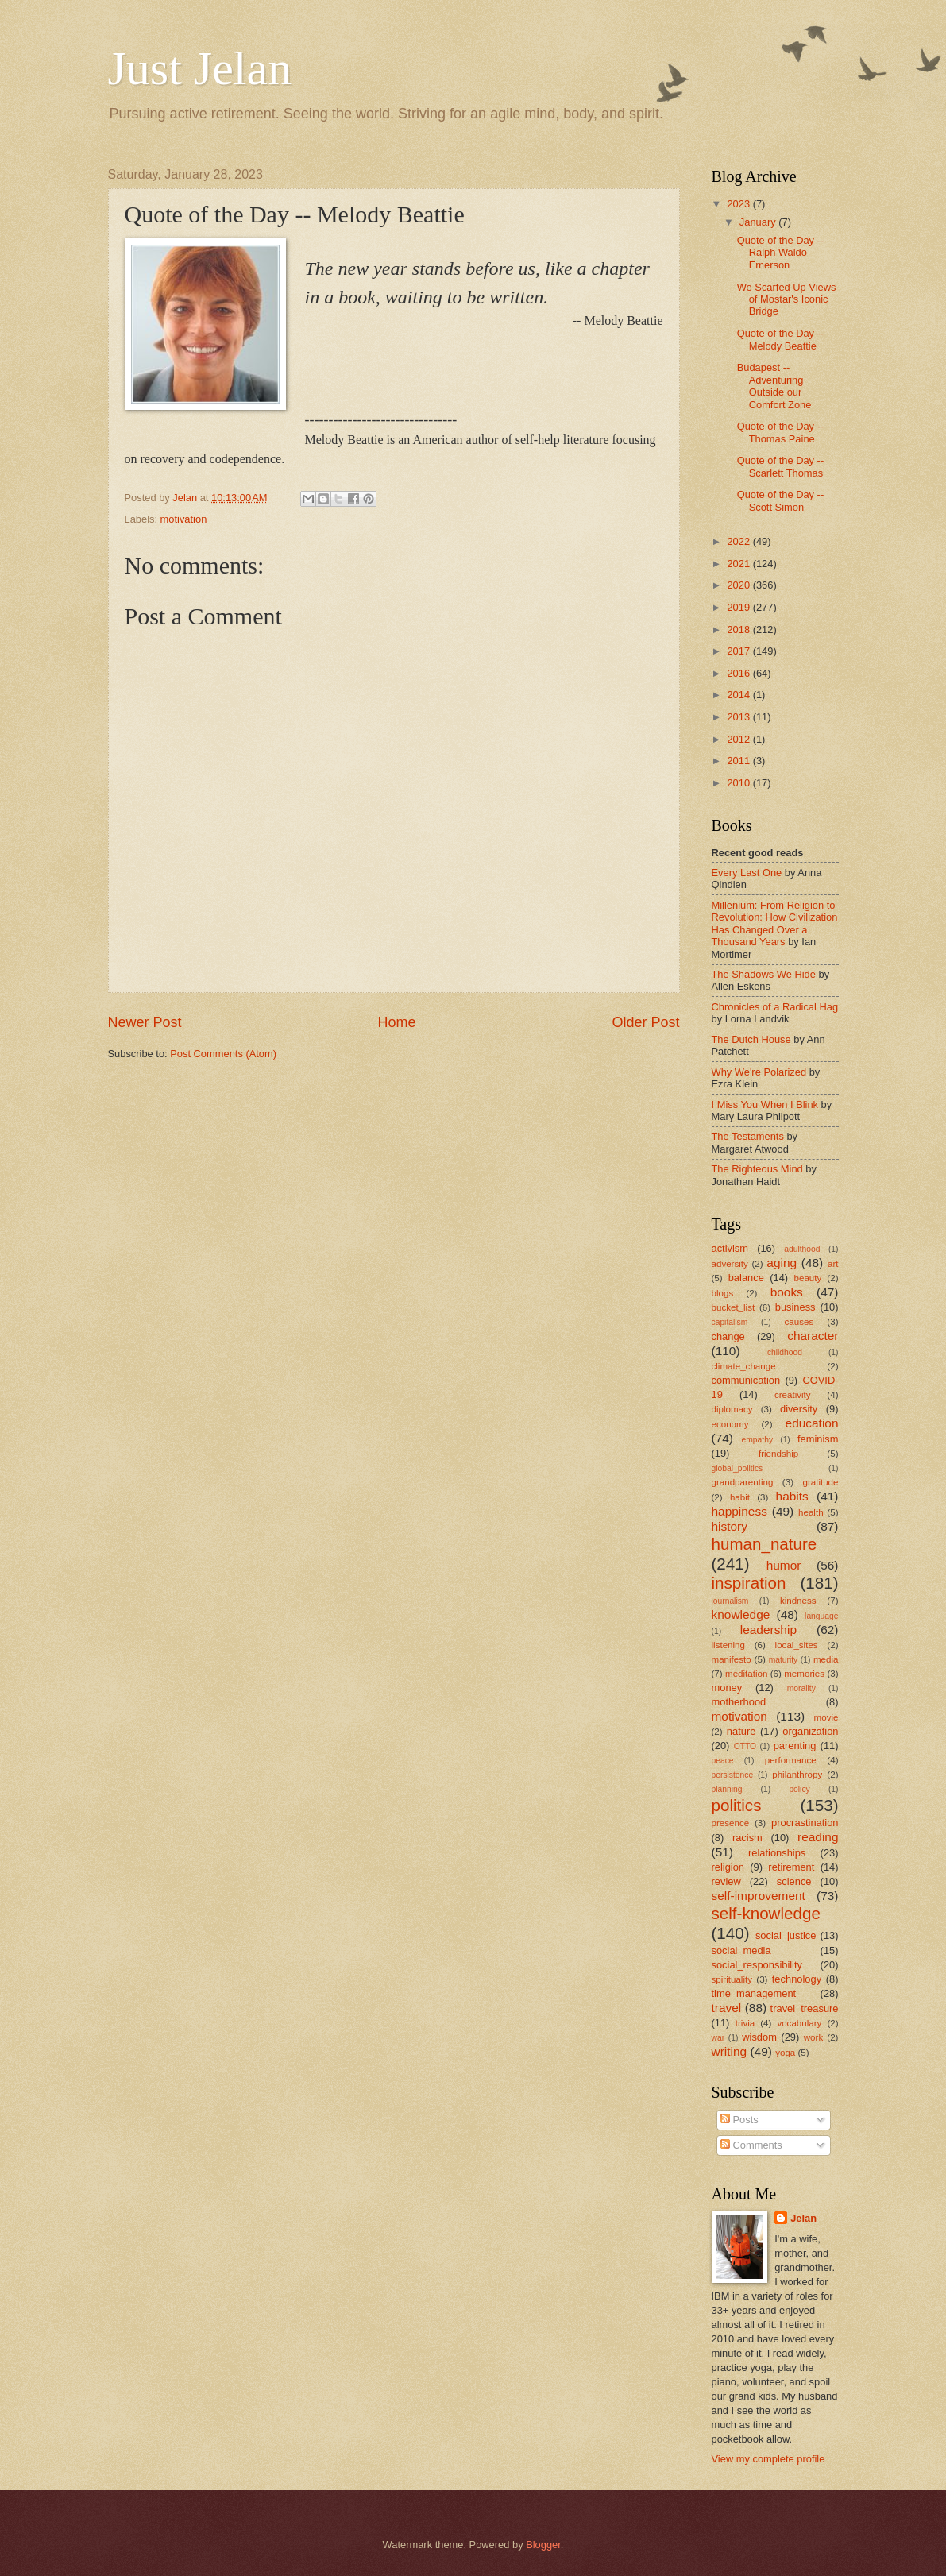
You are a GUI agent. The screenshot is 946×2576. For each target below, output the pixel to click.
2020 (739, 585)
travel (727, 2007)
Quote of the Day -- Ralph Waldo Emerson (780, 252)
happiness (739, 1511)
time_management (754, 1993)
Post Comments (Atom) (223, 1054)
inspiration (749, 1583)
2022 (739, 541)
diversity (798, 1409)
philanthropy (797, 1774)
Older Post (645, 1022)
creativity (792, 1395)
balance (746, 1278)
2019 (739, 607)
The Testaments (748, 1136)
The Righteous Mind (757, 1169)
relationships (776, 1853)
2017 (739, 651)
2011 (739, 761)
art (833, 1264)
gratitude (820, 1482)
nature (741, 1731)
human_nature (764, 1544)
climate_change (744, 1366)
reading (818, 1837)
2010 (739, 783)
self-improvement (758, 1895)
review (726, 1881)
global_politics (737, 1468)
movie (826, 1717)
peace (723, 1760)
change (728, 1336)
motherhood (739, 1702)
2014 (739, 695)
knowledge (741, 1614)
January (758, 222)
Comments (751, 2145)
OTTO (745, 1746)
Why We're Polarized (759, 1072)
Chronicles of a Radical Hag (775, 1007)
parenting (795, 1745)
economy (730, 1424)
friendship (778, 1453)
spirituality (732, 1979)
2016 (739, 673)
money (727, 1688)
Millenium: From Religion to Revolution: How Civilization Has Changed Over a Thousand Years (775, 923)
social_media (741, 1950)
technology (796, 1979)
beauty (808, 1278)
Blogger (543, 2545)
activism (730, 1248)
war (718, 2037)
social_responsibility (757, 1965)
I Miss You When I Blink (765, 1104)
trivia (745, 2023)
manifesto (731, 1659)
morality (801, 1688)
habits (792, 1496)
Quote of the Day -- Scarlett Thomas (780, 466)
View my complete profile (768, 2459)
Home (396, 1022)
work (813, 2037)
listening (728, 1645)
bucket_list (733, 1307)
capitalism (730, 1322)
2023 (739, 204)
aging (781, 1262)
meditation (746, 1673)
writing (729, 2051)
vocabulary (799, 2023)
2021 (739, 564)
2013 (739, 717)
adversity (730, 1264)
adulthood (802, 1249)
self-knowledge (766, 1913)
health (811, 1512)
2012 (739, 739)
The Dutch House (751, 1039)
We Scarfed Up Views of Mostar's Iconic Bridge (786, 299)
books (786, 1292)
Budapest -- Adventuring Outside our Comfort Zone (774, 385)
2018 (739, 629)
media (826, 1659)
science (794, 1881)
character (812, 1335)
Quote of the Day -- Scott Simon (780, 500)
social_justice (786, 1935)
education (812, 1423)
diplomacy (732, 1409)
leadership (768, 1629)
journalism (730, 1601)
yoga (785, 2052)
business (795, 1307)
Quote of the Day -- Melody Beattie (780, 339)
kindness (798, 1600)
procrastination (804, 1823)
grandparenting (743, 1482)
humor (783, 1565)
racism (747, 1838)
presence (731, 1823)
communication (746, 1380)
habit (740, 1497)
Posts (739, 2120)
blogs (723, 1293)
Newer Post (145, 1022)
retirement (791, 1867)
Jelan (803, 2218)
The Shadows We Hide (764, 974)
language (821, 1616)
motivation (183, 519)
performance (791, 1760)
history (729, 1526)
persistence (733, 1775)
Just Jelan (200, 68)
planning (727, 1789)
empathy (758, 1439)
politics (737, 1805)
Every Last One (747, 873)
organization (810, 1731)
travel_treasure (804, 2008)
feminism (818, 1439)
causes (799, 1322)
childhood (784, 1352)
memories (804, 1673)
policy (799, 1789)
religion (728, 1867)
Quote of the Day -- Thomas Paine (780, 432)
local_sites (796, 1645)
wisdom (759, 2037)
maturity (783, 1659)
